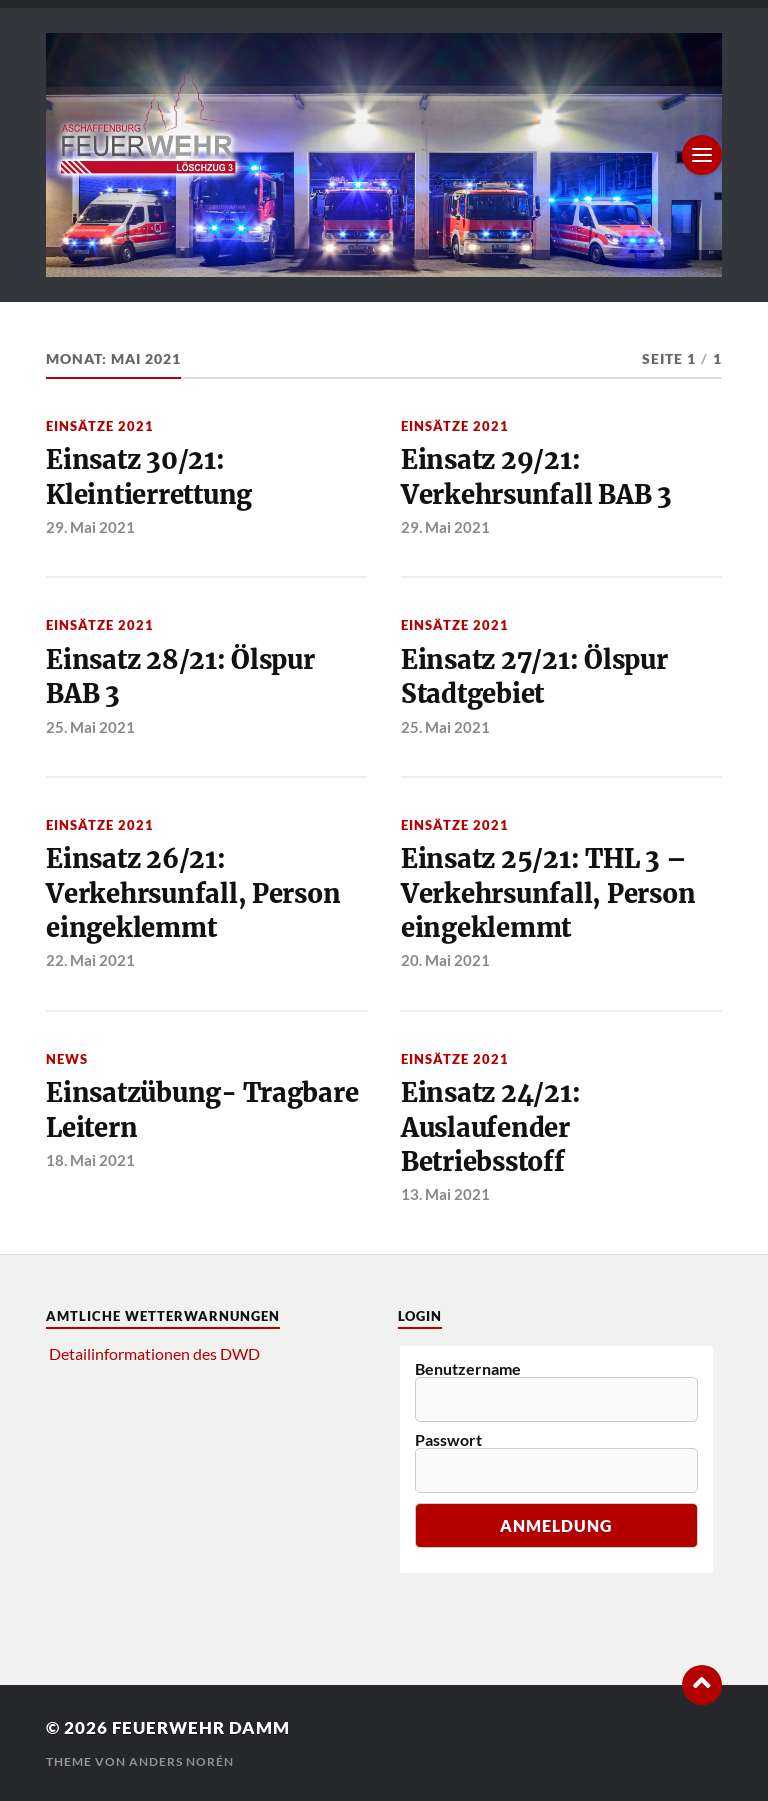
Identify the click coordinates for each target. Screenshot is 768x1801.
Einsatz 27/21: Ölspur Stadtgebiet (534, 677)
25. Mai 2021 (90, 727)
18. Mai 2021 (90, 1160)
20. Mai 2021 (445, 960)
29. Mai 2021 (90, 527)
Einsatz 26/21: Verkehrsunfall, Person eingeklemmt (193, 893)
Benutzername (468, 1369)
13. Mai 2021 (445, 1194)
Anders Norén (181, 1761)
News (67, 1059)
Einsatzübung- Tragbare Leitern (202, 1110)
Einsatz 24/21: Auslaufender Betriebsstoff (490, 1127)
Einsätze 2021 (100, 426)
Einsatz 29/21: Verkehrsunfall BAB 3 (536, 477)
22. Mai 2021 (90, 960)
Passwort (448, 1440)
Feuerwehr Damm (201, 1727)
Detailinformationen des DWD (154, 1353)
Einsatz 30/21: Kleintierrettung (149, 477)
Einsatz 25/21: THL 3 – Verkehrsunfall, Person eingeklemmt (548, 893)
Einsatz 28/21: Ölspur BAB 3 (180, 677)
